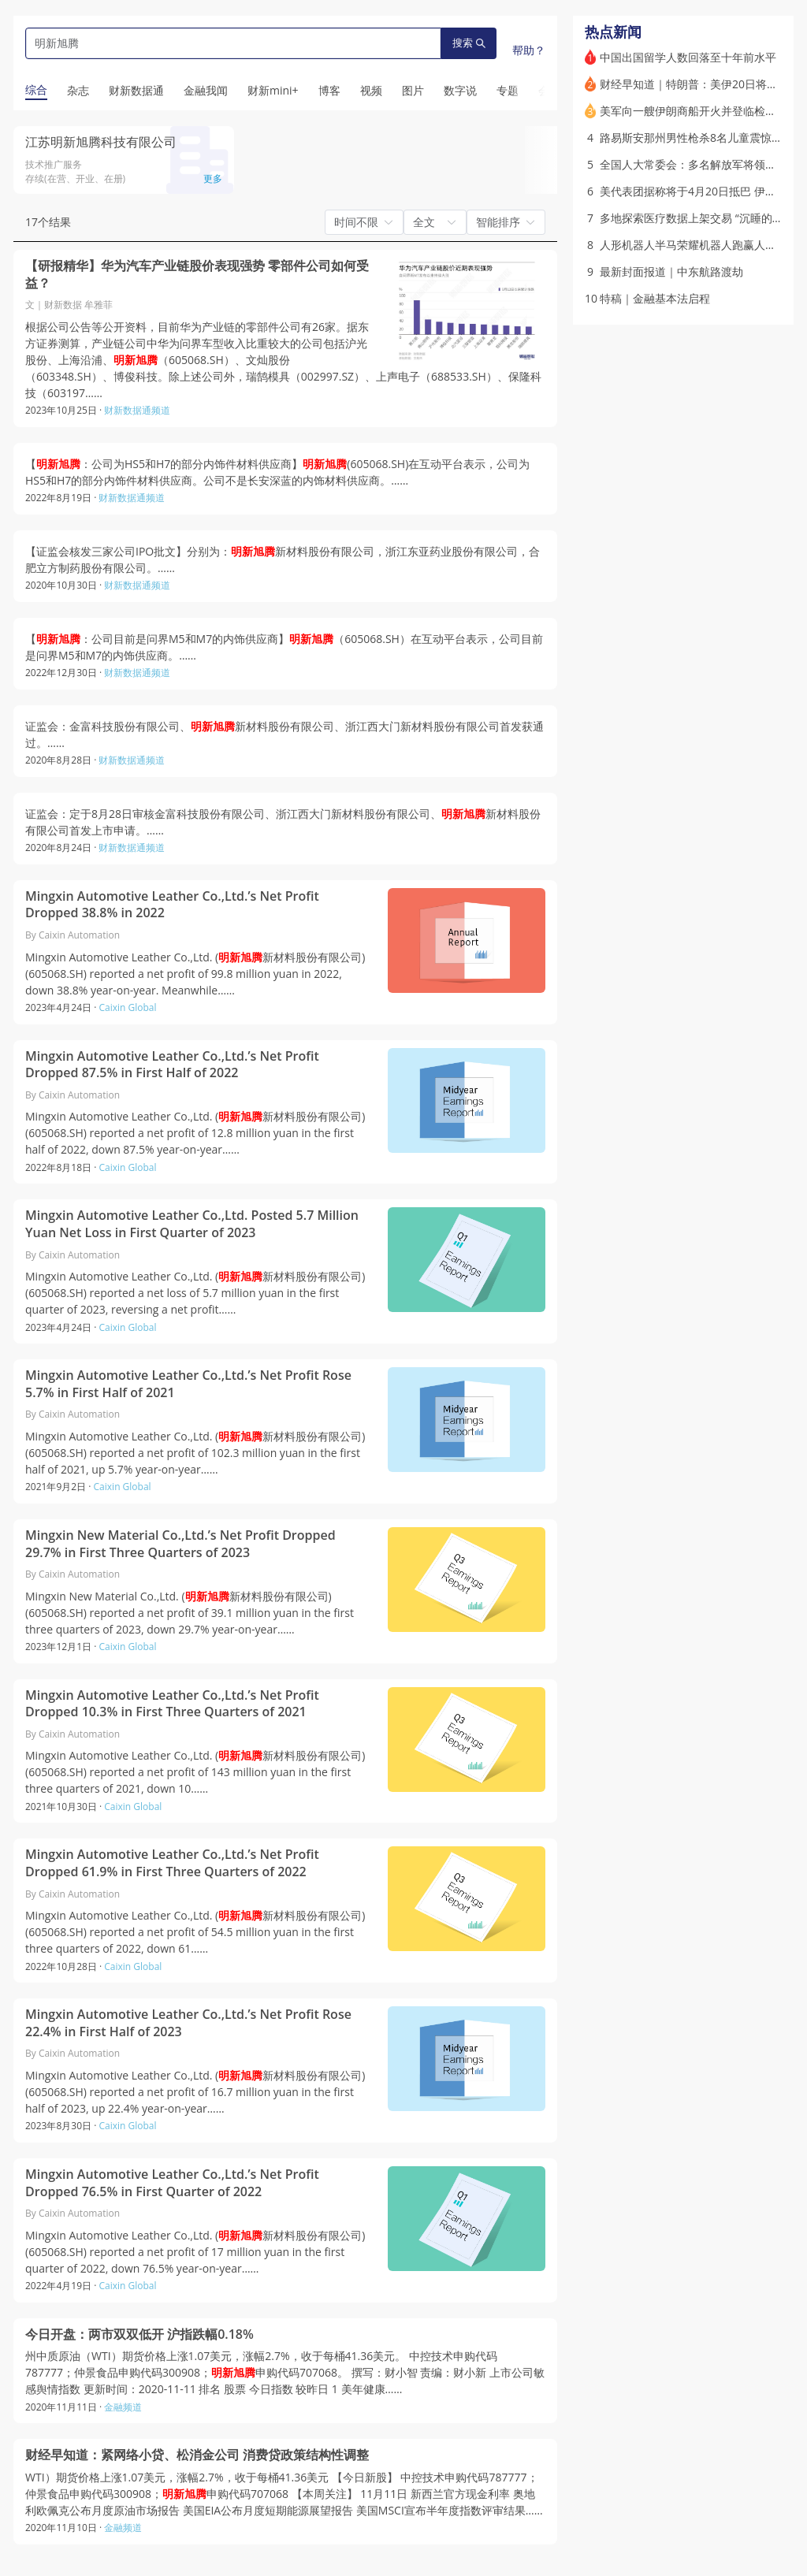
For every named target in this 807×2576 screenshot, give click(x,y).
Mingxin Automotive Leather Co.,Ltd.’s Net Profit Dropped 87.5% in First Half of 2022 (172, 1065)
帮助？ (528, 50)
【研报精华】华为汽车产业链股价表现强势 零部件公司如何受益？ (197, 275)
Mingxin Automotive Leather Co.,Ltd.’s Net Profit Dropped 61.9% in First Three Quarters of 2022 (172, 1863)
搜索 (468, 43)
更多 (212, 178)
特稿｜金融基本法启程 (655, 298)
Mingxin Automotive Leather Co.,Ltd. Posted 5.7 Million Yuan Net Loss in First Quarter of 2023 (192, 1224)
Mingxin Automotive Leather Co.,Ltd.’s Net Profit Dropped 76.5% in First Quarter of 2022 (172, 2183)
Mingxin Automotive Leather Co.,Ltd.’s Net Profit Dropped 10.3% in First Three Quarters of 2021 (172, 1704)
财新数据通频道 (137, 410)
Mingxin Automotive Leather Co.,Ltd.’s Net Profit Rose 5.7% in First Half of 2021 (188, 1384)
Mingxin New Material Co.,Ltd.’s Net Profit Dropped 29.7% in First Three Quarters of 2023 (180, 1544)
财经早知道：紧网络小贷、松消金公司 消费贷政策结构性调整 (197, 2455)
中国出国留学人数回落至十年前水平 (688, 57)
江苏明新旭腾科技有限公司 (101, 142)
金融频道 (123, 2407)
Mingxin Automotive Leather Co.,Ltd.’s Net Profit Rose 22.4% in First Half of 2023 (188, 2023)
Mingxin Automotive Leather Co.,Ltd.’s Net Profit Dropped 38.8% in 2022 (172, 905)
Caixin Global (127, 1007)
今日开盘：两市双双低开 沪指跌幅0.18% (139, 2334)
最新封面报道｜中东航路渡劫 (671, 271)
